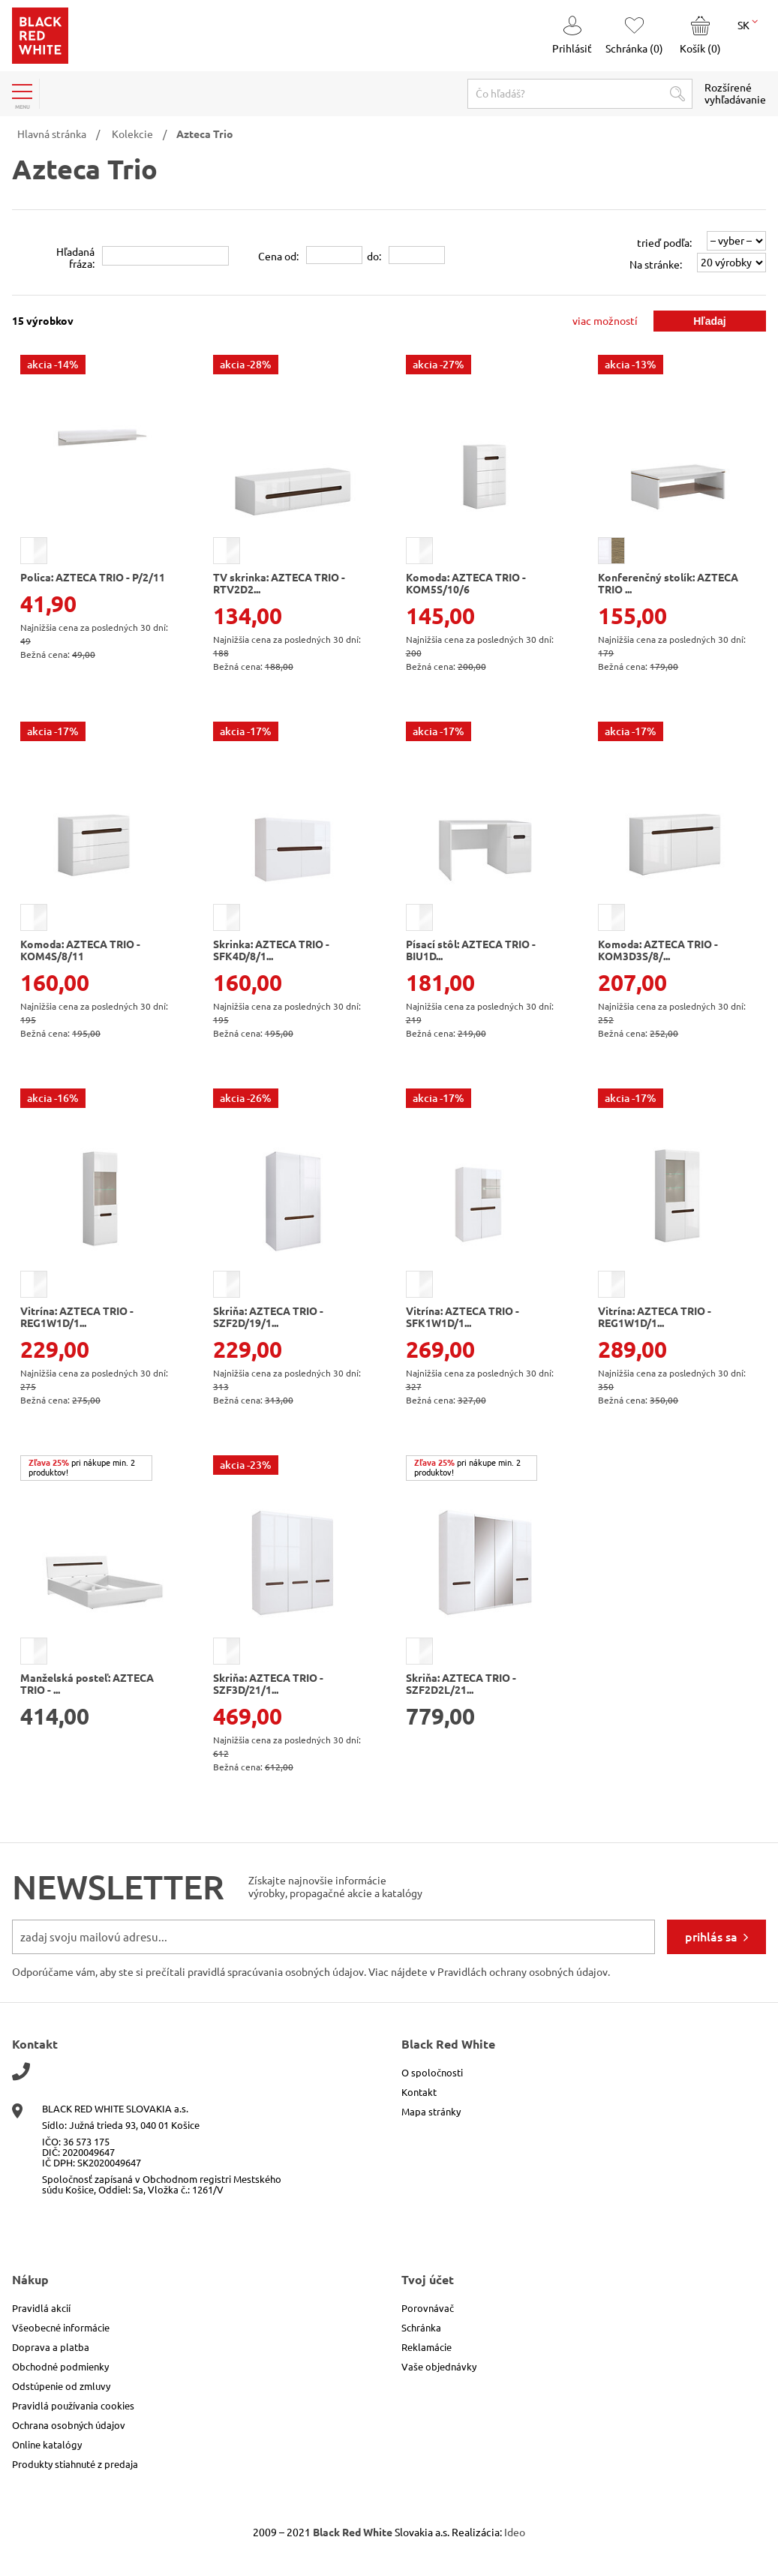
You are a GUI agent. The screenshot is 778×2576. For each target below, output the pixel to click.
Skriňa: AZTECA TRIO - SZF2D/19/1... (268, 1317)
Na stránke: (655, 265)
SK (747, 24)
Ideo (514, 2532)
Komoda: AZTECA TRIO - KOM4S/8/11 (80, 950)
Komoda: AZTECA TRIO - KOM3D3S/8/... (658, 950)
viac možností (605, 321)
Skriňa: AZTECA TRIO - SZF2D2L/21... (461, 1684)
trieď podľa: (664, 243)
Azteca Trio (204, 134)
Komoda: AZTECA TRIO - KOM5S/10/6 (466, 584)
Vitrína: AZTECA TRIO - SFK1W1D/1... (462, 1317)
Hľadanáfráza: (75, 258)
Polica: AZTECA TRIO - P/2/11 (92, 578)
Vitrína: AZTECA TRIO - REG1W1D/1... (77, 1317)
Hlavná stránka (51, 134)
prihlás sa (711, 1937)
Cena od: (278, 257)
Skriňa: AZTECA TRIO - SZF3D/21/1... (268, 1684)
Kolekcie (132, 134)
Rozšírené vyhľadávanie (735, 94)
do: (374, 257)
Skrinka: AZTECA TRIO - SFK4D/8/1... (271, 950)
